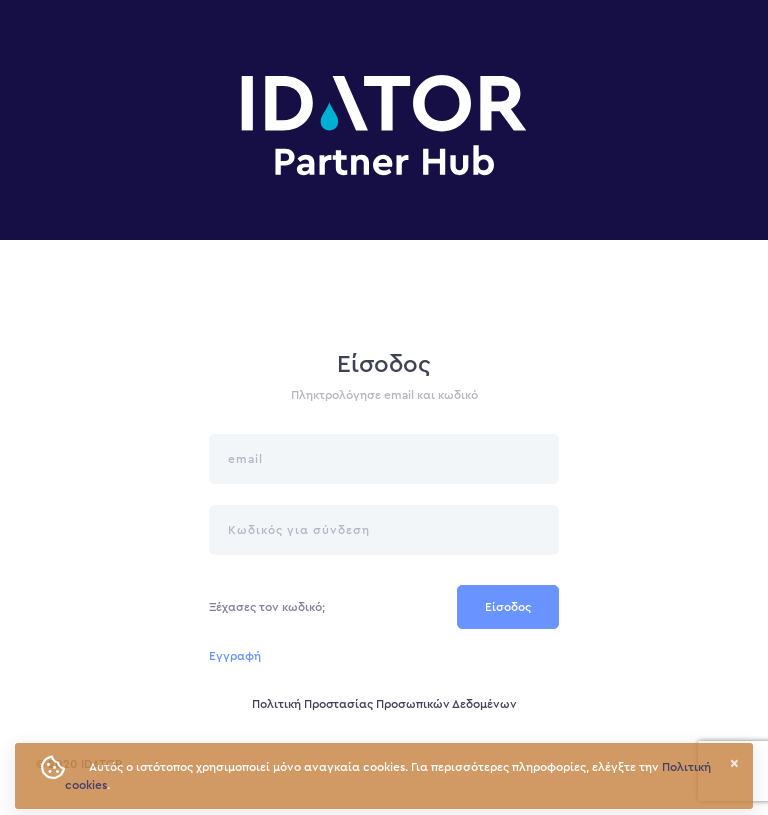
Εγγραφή (235, 656)
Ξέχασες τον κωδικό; (267, 607)
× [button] (734, 763)
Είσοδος (508, 607)
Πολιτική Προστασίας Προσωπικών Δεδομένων (384, 704)
